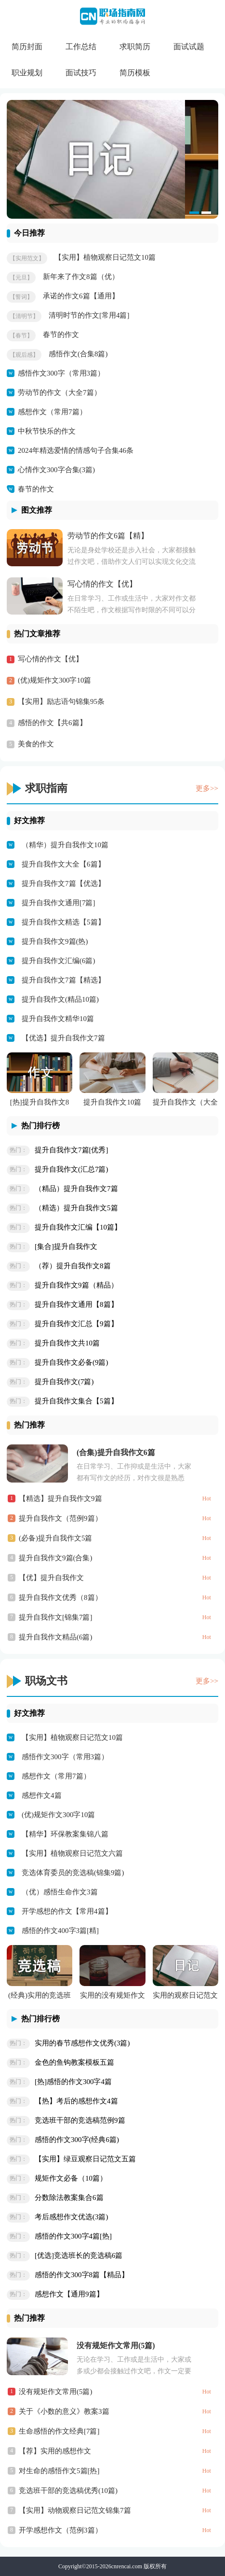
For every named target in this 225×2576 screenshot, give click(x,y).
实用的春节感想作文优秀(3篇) (82, 2043)
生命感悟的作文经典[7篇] (59, 2431)
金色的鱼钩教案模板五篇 (74, 2062)
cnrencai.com (126, 2566)
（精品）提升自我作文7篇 (76, 1188)
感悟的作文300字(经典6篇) (77, 2139)
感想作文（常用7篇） (52, 412)
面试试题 (188, 46)
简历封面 (27, 46)
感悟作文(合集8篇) (78, 354)
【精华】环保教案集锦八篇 (65, 1834)
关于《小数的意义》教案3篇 (64, 2411)
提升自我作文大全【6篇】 (63, 864)
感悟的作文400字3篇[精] (60, 1930)
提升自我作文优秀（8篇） (60, 1597)
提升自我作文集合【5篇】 (76, 1401)
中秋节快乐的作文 (47, 431)
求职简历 (134, 46)
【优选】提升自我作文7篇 (63, 1038)
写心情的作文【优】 (102, 584)
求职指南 (46, 788)
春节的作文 (61, 334)
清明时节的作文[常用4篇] (89, 315)
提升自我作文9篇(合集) (56, 1558)
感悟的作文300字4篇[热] (73, 2236)
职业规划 (27, 73)
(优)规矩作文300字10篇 (55, 680)
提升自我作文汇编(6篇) (58, 961)
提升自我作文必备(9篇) (71, 1362)
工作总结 (81, 46)
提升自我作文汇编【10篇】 (78, 1227)
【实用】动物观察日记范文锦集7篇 (75, 2510)
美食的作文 (36, 744)
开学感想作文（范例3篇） (60, 2530)
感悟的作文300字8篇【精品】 (82, 2275)
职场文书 (46, 1681)
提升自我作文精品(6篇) (56, 1637)
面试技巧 (81, 73)
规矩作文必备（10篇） (71, 2178)
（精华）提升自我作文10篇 (65, 845)
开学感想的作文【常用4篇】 (67, 1911)
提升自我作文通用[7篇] (58, 903)
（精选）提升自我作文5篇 (76, 1208)
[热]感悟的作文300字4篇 (73, 2082)
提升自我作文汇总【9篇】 (76, 1324)
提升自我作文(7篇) (64, 1382)
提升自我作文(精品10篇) (60, 999)
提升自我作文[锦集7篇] (56, 1617)
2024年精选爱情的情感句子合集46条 (75, 450)
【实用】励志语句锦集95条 (61, 701)
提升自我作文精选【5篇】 (63, 922)
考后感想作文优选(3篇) (71, 2217)
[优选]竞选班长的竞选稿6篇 (79, 2255)
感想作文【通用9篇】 (69, 2294)
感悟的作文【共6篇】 (52, 723)
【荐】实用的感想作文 (55, 2451)
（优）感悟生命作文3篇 (60, 1892)
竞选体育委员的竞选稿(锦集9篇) (73, 1872)
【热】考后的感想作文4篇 (76, 2101)
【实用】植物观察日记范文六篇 (72, 1853)
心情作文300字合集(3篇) (56, 470)
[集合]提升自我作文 (66, 1246)
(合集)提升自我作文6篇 (116, 1452)
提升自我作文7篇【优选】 (63, 883)
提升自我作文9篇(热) (55, 941)
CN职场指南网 (112, 20)
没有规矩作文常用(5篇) (116, 2345)
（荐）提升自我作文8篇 (73, 1266)
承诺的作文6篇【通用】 (81, 296)
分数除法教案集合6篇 (69, 2197)
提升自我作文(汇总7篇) (71, 1169)
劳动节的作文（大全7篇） (59, 392)
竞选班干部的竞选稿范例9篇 (80, 2120)
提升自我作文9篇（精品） (76, 1285)
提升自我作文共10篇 (67, 1343)
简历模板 (134, 73)
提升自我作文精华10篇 (58, 1018)
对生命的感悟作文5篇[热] (59, 2471)
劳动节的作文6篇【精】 (107, 536)
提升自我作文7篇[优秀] (71, 1150)
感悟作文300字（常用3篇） (61, 373)
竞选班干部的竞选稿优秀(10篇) (68, 2490)
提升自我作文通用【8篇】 (76, 1304)
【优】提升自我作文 (51, 1578)
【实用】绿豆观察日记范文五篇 (85, 2159)
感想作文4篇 (42, 1795)
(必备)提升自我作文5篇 (56, 1538)
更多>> (207, 788)
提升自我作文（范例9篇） (60, 1518)
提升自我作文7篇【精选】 (63, 980)
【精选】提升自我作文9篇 (60, 1498)
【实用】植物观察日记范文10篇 (105, 257)
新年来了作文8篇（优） (81, 276)
